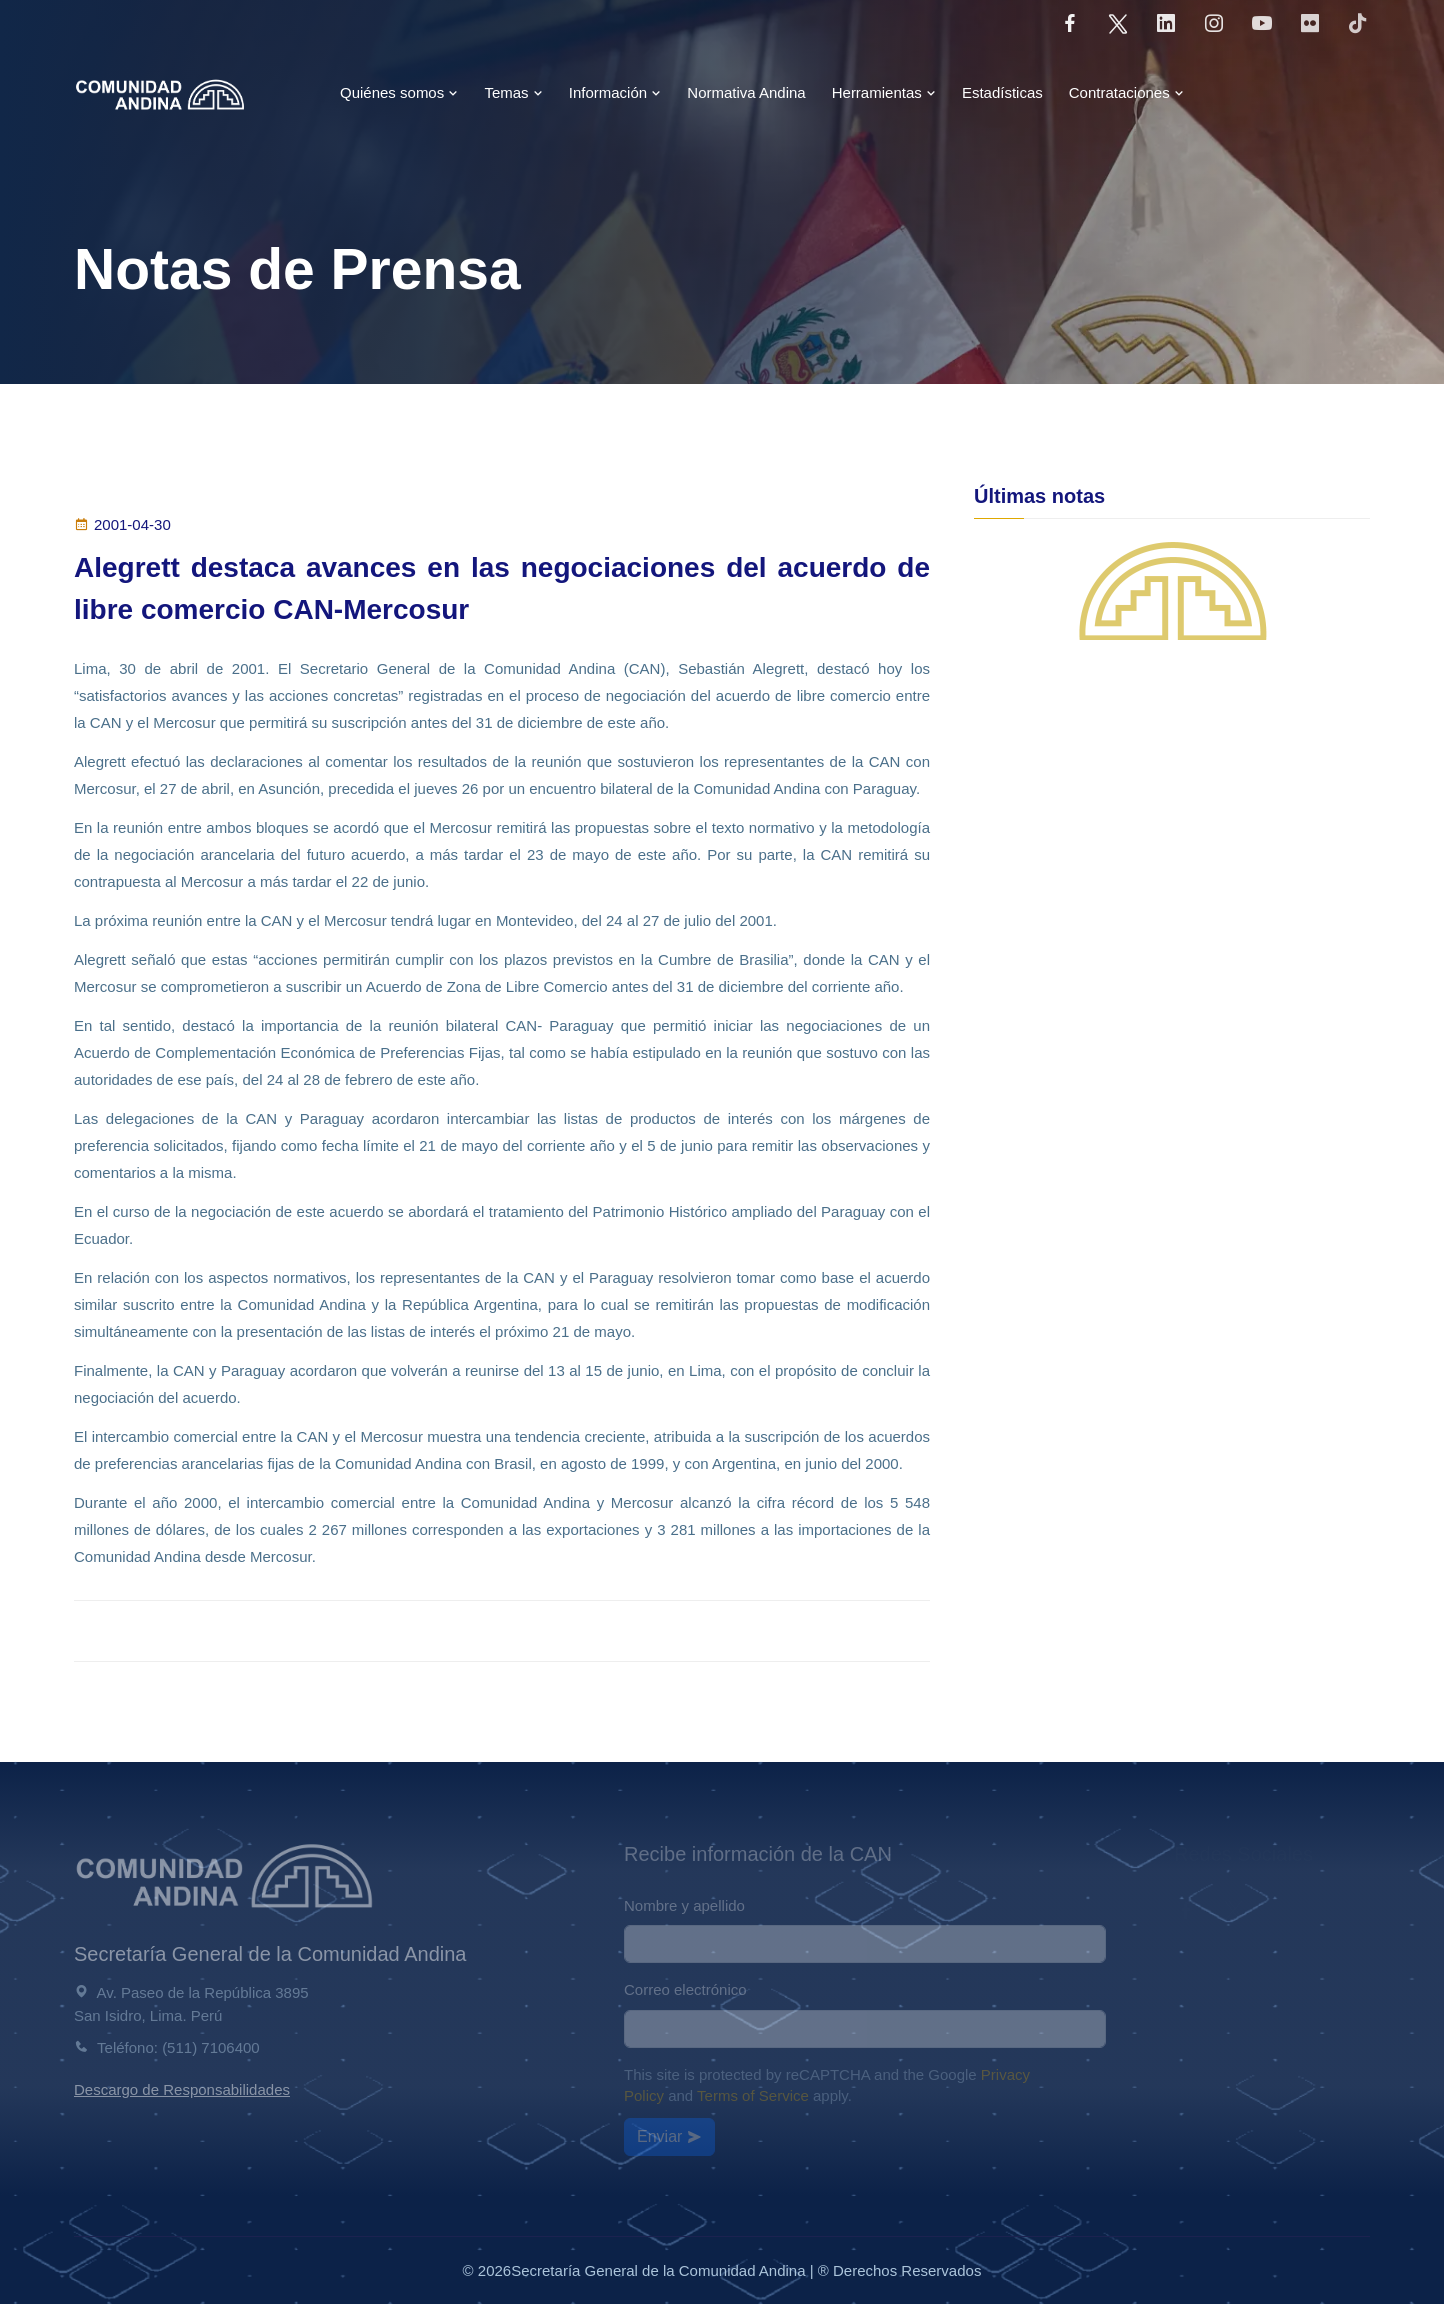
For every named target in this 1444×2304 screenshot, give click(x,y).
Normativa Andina (746, 92)
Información (615, 92)
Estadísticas (1002, 92)
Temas (513, 92)
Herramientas (884, 92)
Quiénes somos (399, 92)
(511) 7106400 (211, 2047)
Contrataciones (1126, 92)
